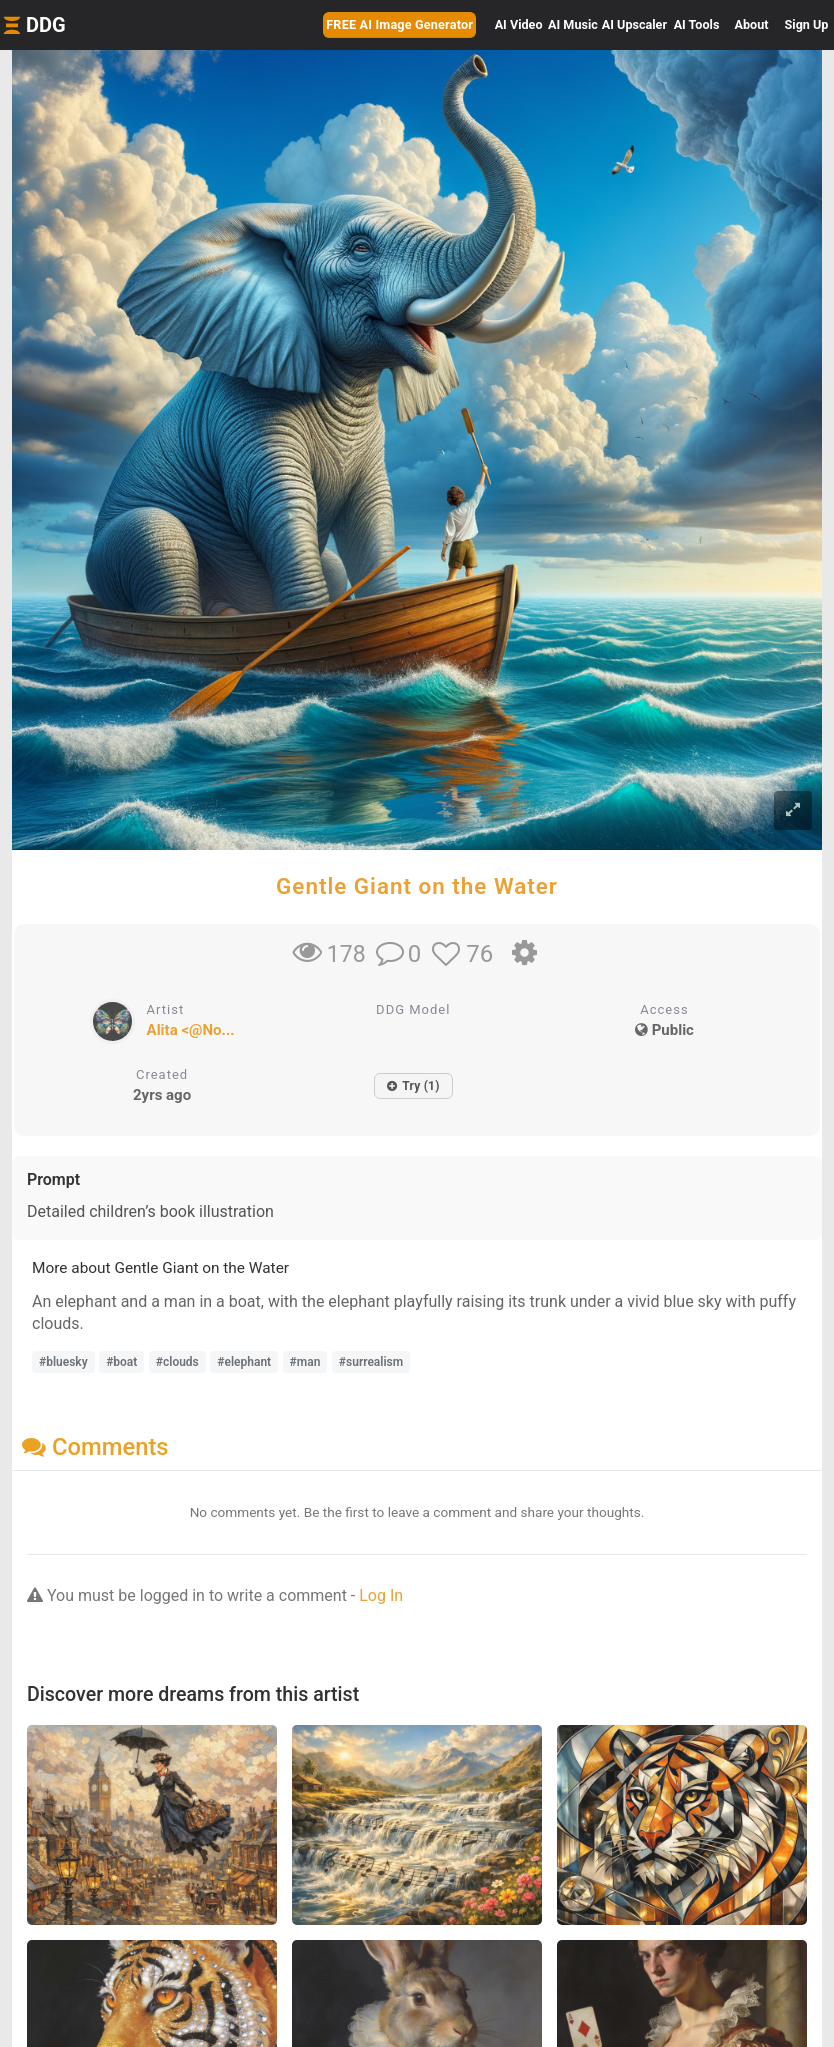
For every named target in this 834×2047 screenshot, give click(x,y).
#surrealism (371, 1362)
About (752, 24)
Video (519, 24)
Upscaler (634, 24)
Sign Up (807, 24)
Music (573, 24)
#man (305, 1362)
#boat (121, 1362)
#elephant (244, 1362)
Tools (697, 24)
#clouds (177, 1362)
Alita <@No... (191, 1030)
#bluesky (63, 1362)
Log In (381, 1595)
